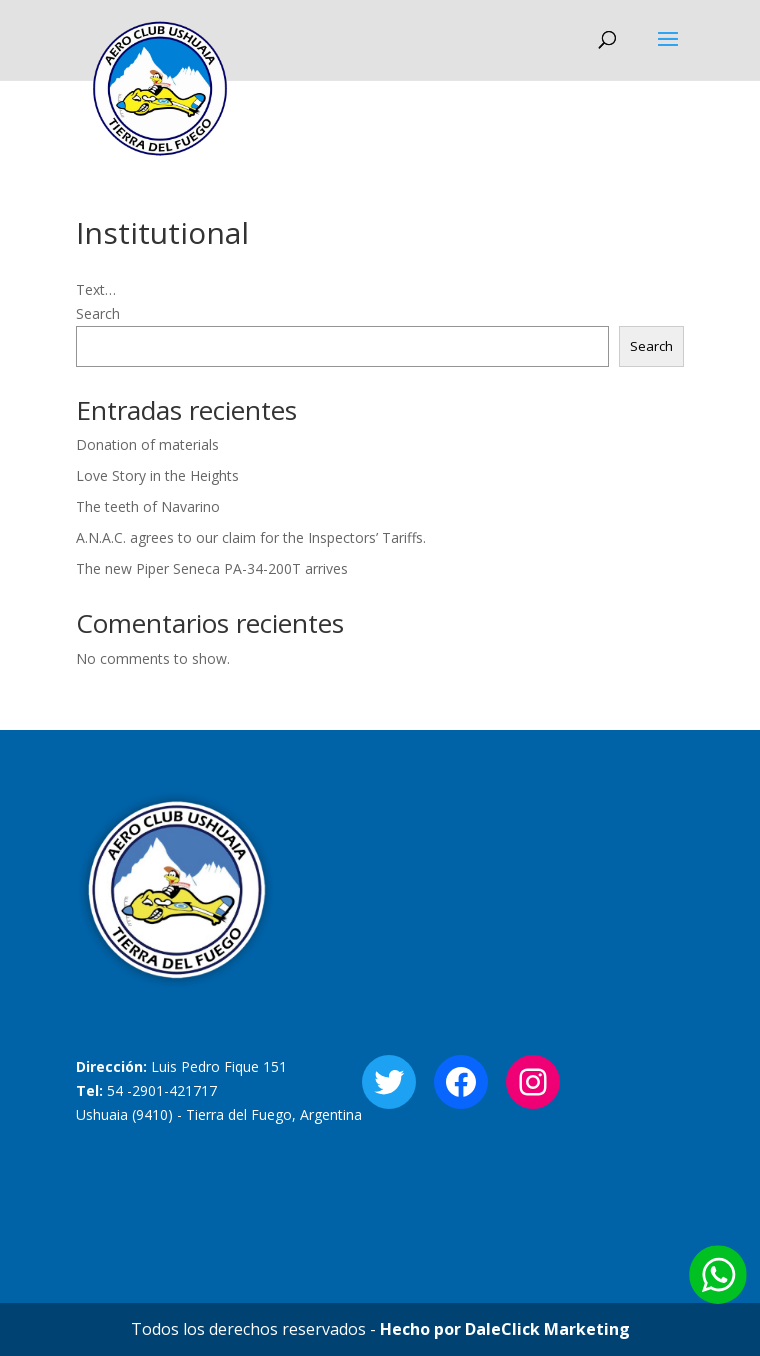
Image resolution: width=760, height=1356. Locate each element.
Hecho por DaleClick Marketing (505, 1329)
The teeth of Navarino (148, 506)
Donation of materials (147, 444)
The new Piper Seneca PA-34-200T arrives (212, 568)
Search (98, 313)
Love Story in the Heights (157, 475)
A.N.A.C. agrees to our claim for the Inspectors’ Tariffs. (251, 537)
